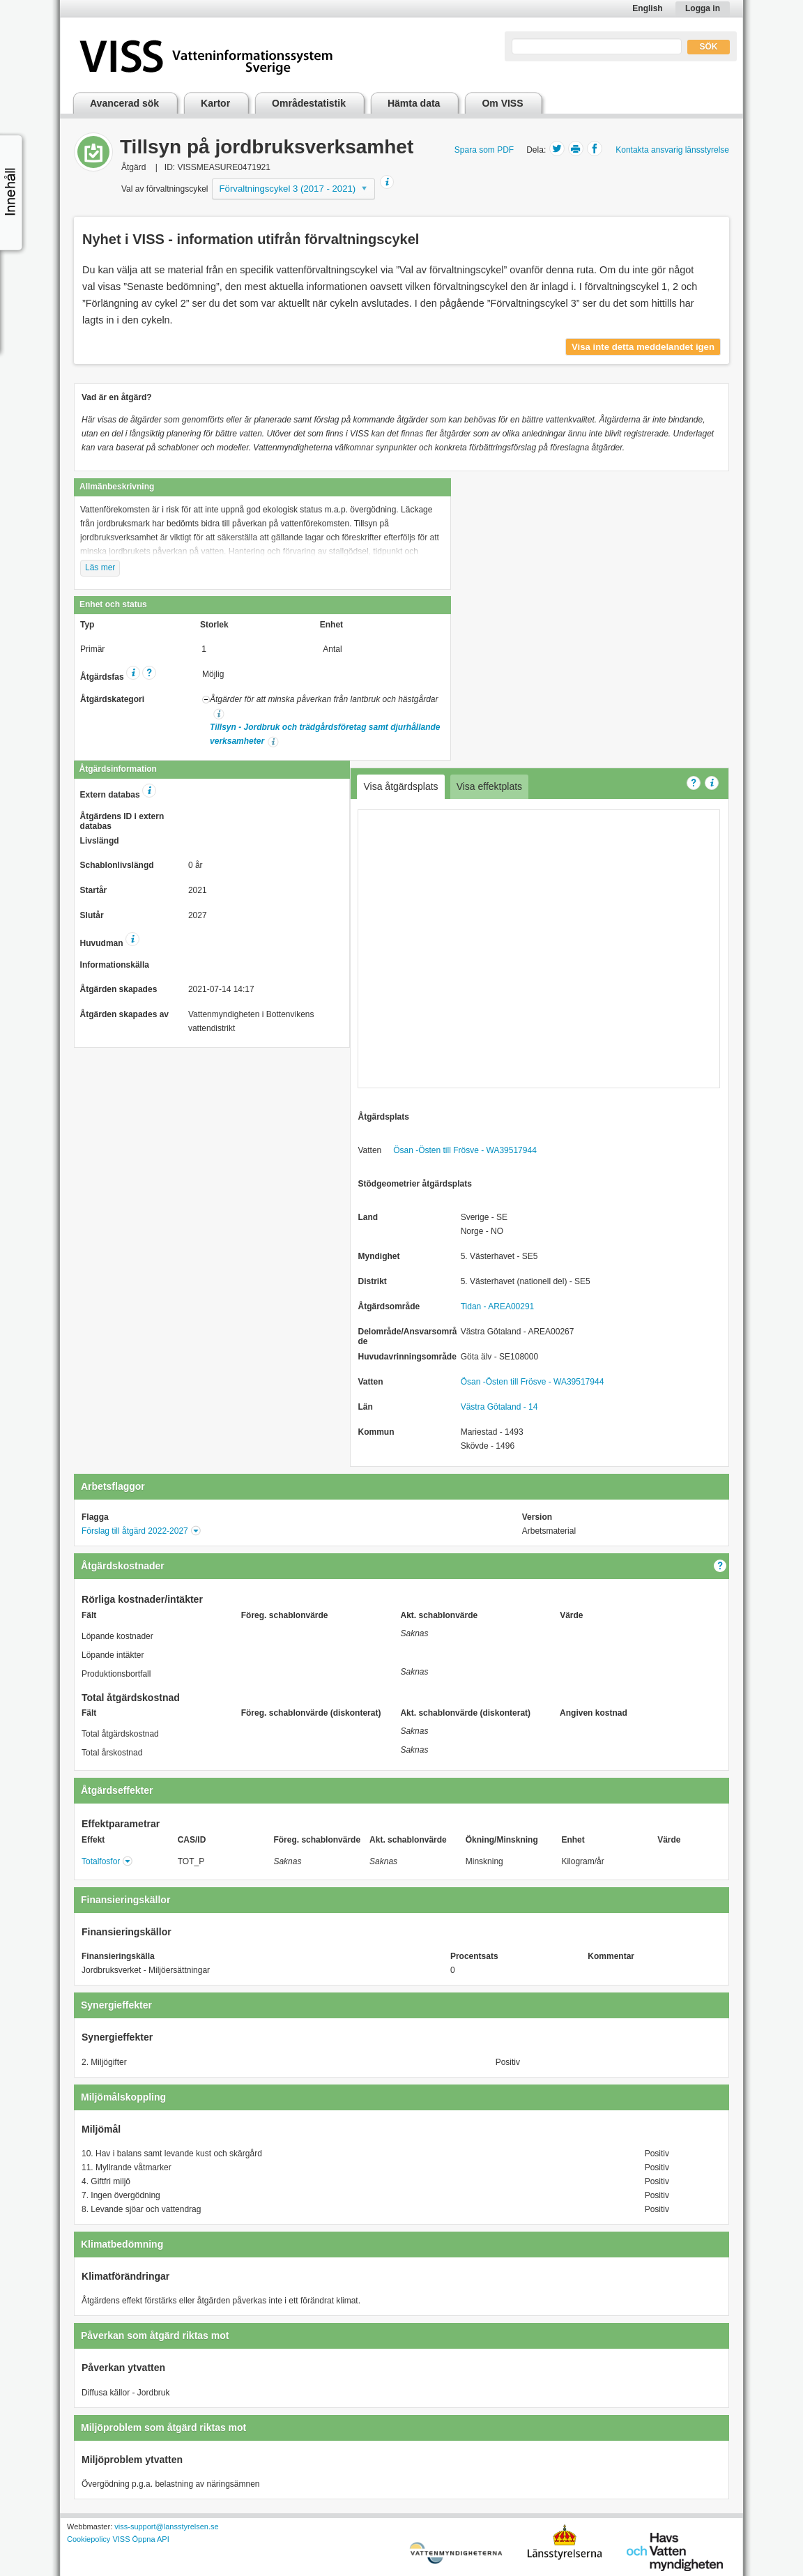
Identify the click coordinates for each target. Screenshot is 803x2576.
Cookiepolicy (88, 2539)
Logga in (702, 8)
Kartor (215, 103)
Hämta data (414, 103)
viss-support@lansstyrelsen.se (166, 2526)
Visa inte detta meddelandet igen (643, 347)
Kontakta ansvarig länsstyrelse (672, 150)
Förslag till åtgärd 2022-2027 (135, 1531)
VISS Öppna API (140, 2539)
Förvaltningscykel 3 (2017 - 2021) (288, 188)
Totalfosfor (101, 1861)
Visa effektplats (489, 786)
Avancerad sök (124, 103)
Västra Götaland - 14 (499, 1407)
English (647, 8)
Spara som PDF (484, 150)
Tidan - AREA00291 (498, 1306)
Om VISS (502, 103)
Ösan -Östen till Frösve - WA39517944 (465, 1150)
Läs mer (100, 567)
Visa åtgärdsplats (400, 786)
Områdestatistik (309, 103)
